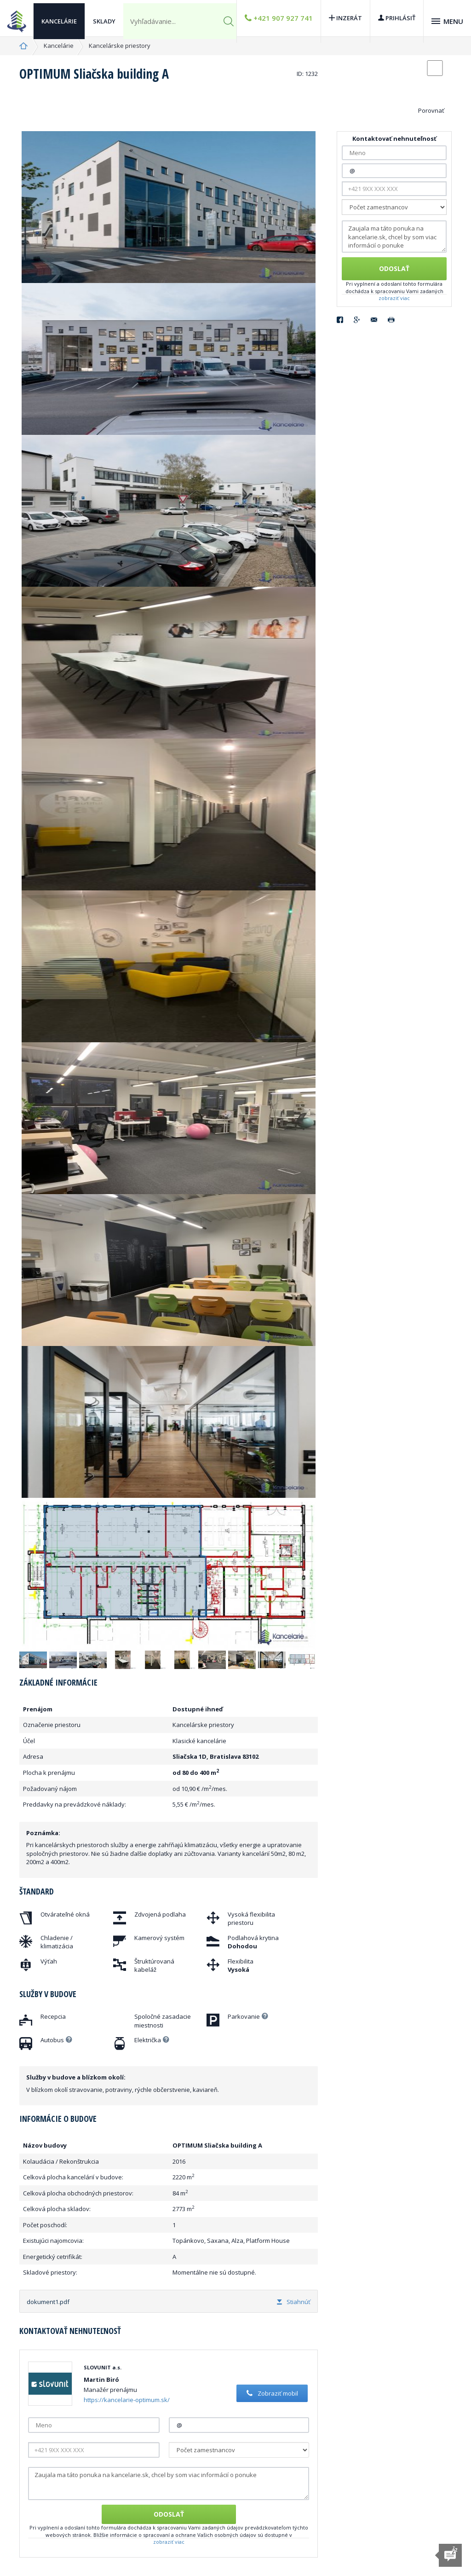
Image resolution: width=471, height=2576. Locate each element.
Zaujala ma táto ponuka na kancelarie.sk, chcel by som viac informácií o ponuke (168, 2483)
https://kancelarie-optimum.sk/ (127, 2400)
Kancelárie (59, 18)
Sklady (104, 18)
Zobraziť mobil (271, 2393)
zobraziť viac (168, 2541)
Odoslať (169, 2514)
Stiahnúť (293, 2302)
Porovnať (431, 110)
